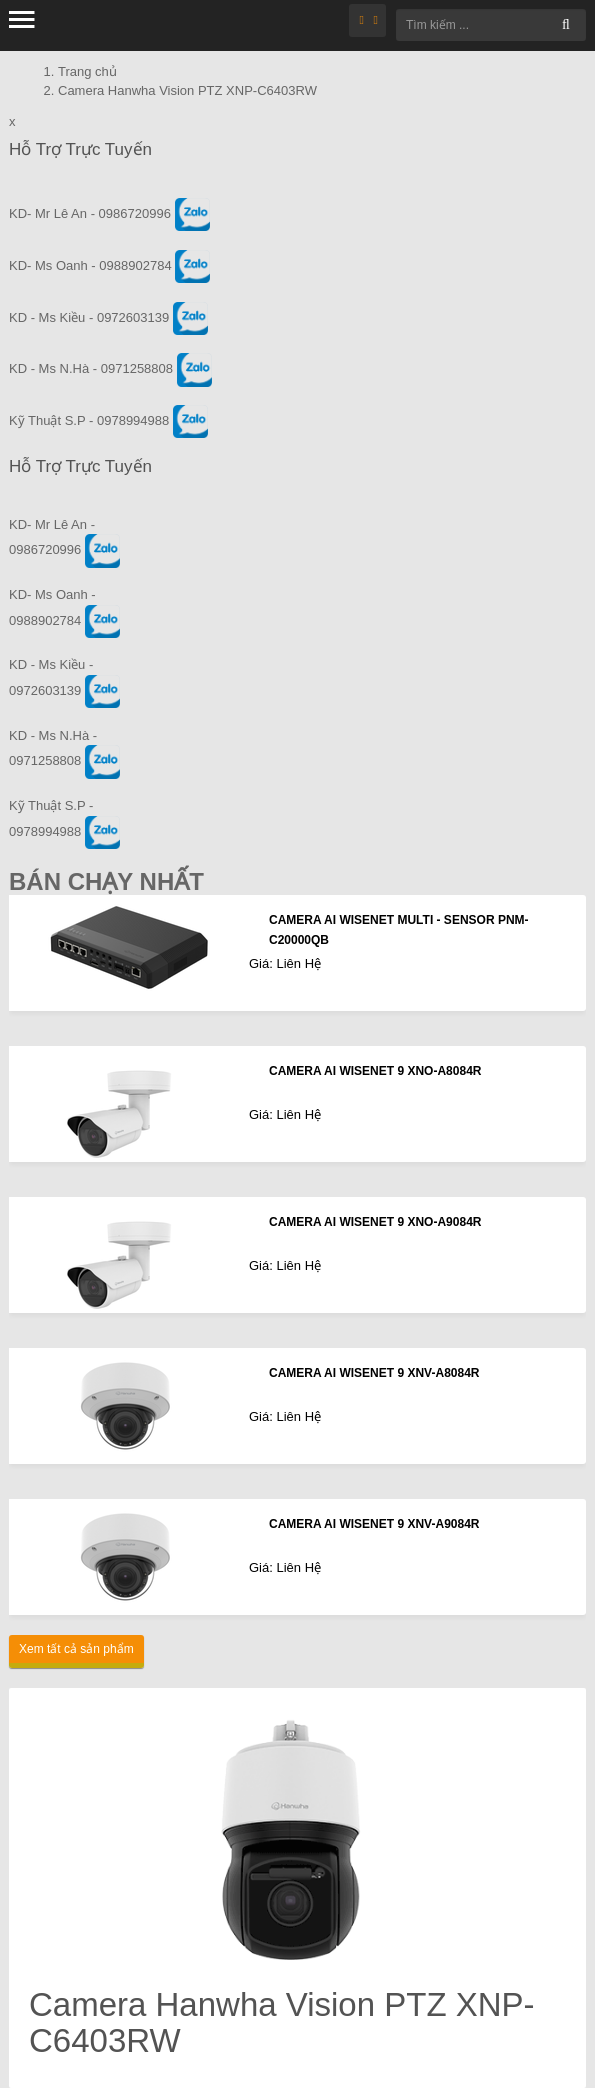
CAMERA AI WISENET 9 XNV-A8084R (374, 1373)
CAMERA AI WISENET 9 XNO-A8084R (375, 1071)
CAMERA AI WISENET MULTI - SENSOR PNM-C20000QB (399, 930)
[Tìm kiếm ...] (491, 25)
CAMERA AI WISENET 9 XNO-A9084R (375, 1222)
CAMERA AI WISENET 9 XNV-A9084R (374, 1524)
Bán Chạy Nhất (106, 881)
